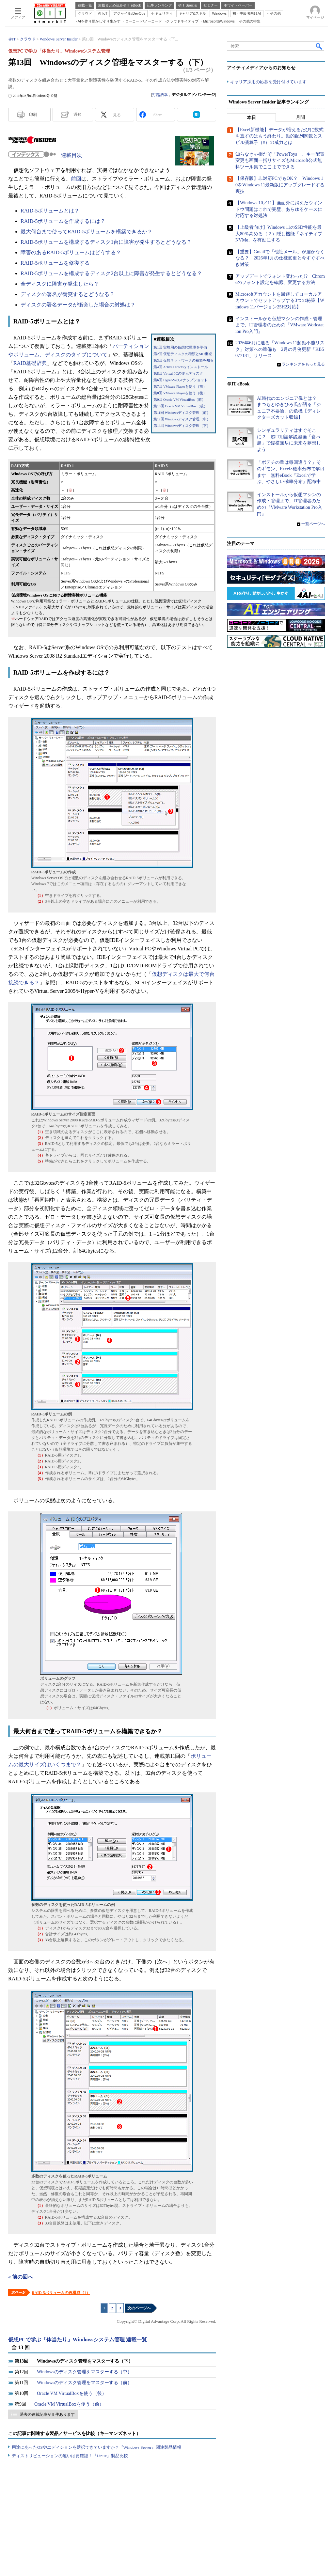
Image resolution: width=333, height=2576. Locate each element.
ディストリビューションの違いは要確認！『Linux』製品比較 (70, 2455)
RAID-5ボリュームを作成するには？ (63, 221)
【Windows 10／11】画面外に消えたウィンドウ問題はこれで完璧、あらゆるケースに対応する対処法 (278, 209)
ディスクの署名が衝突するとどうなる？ (68, 294)
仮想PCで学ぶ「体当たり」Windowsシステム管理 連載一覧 (77, 2339)
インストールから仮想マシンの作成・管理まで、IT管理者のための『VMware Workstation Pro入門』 (279, 325)
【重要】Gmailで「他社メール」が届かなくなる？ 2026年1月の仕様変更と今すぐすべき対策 (280, 258)
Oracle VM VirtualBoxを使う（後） (71, 2393)
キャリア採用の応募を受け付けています (268, 81)
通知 (77, 114)
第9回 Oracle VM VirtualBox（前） (179, 399)
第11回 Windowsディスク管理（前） (181, 412)
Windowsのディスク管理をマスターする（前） (84, 2382)
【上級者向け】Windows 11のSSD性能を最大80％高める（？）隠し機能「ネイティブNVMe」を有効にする (278, 233)
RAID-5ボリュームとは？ (50, 210)
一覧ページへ (313, 524)
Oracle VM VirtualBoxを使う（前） (69, 2404)
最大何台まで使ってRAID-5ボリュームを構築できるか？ (86, 231)
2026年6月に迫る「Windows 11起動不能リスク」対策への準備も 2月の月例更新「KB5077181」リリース (280, 349)
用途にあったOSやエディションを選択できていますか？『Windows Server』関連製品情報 (96, 2447)
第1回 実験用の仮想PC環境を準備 (180, 347)
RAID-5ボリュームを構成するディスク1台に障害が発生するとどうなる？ (106, 242)
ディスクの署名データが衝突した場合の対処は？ (78, 304)
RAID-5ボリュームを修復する (55, 263)
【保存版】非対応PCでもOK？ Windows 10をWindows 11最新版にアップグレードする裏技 (280, 185)
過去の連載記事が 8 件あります (47, 2414)
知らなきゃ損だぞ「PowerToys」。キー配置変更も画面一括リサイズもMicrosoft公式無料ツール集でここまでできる (280, 160)
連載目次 (71, 155)
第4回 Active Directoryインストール (180, 367)
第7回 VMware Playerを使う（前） (180, 386)
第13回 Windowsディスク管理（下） (181, 426)
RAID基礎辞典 (30, 363)
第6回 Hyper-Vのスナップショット (180, 380)
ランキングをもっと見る (303, 364)
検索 (319, 46)
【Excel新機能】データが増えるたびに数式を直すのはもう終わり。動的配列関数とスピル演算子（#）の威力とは (279, 136)
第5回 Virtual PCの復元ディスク (178, 373)
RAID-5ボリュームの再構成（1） (61, 2292)
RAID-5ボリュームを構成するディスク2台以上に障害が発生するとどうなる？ (111, 273)
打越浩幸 (160, 94)
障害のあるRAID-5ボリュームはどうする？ (71, 252)
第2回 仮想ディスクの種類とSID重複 (182, 354)
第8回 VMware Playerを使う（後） (180, 393)
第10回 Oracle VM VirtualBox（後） (180, 406)
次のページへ (139, 2308)
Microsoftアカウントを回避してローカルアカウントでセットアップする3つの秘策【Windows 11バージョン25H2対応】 (279, 300)
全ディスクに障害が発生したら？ (60, 284)
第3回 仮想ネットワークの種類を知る (183, 360)
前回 (76, 178)
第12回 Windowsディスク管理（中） (181, 419)
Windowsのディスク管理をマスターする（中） (84, 2371)
